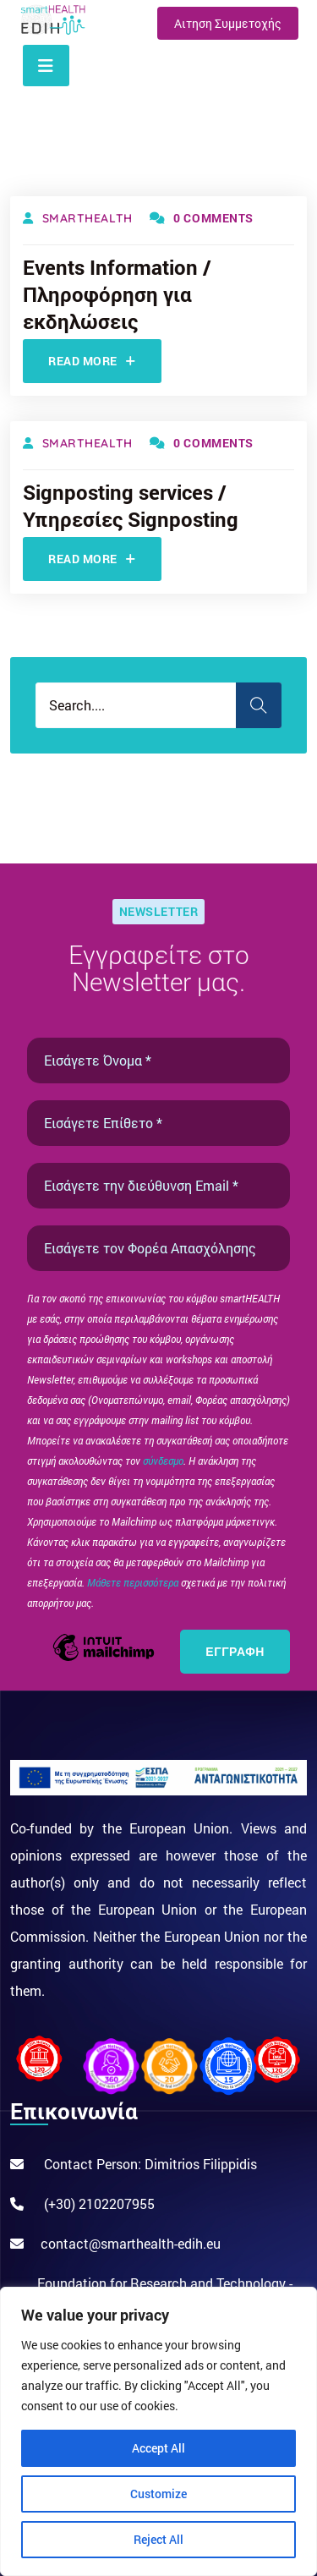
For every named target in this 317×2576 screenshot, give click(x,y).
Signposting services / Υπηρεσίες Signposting (130, 506)
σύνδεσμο (163, 1460)
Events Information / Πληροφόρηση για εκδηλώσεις (117, 294)
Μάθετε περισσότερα (134, 1582)
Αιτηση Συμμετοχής (227, 23)
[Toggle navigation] (46, 65)
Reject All (158, 2539)
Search (258, 705)
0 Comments (202, 218)
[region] (158, 2431)
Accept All (158, 2448)
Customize (158, 2494)
